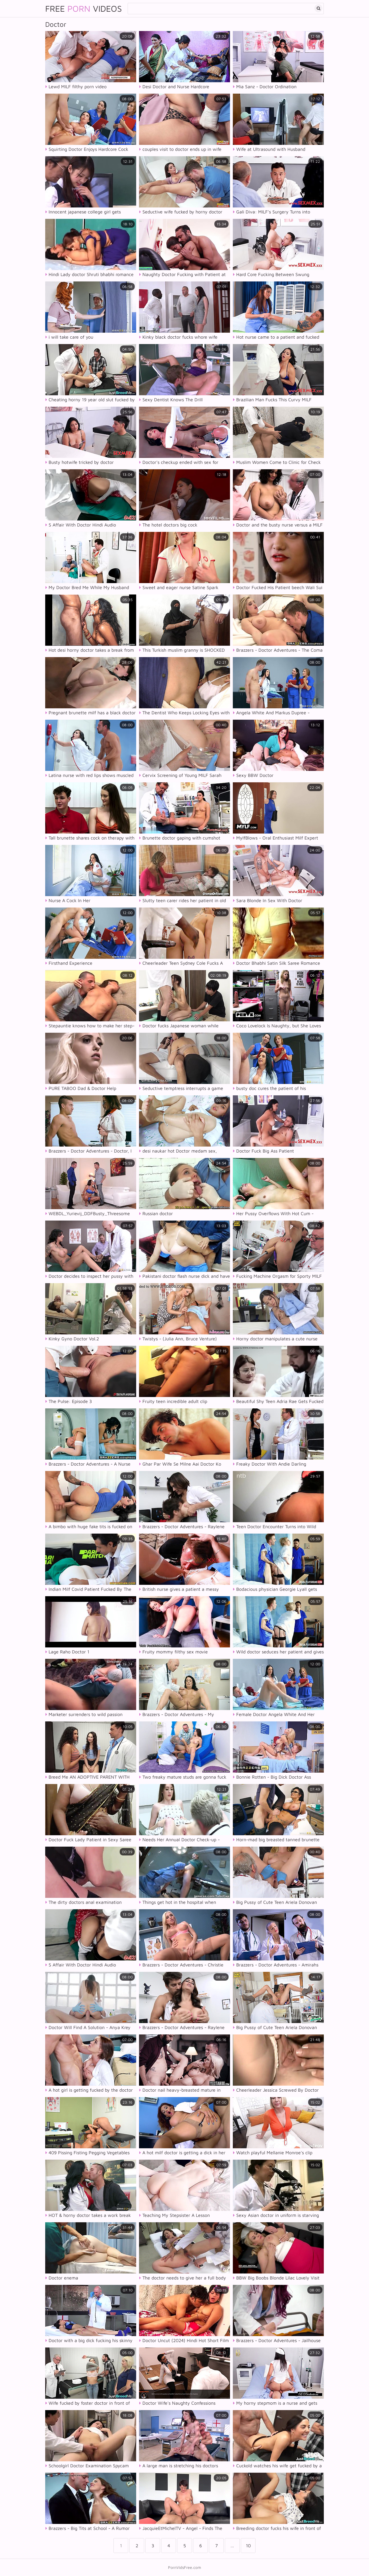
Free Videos (83, 8)
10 (248, 2545)
